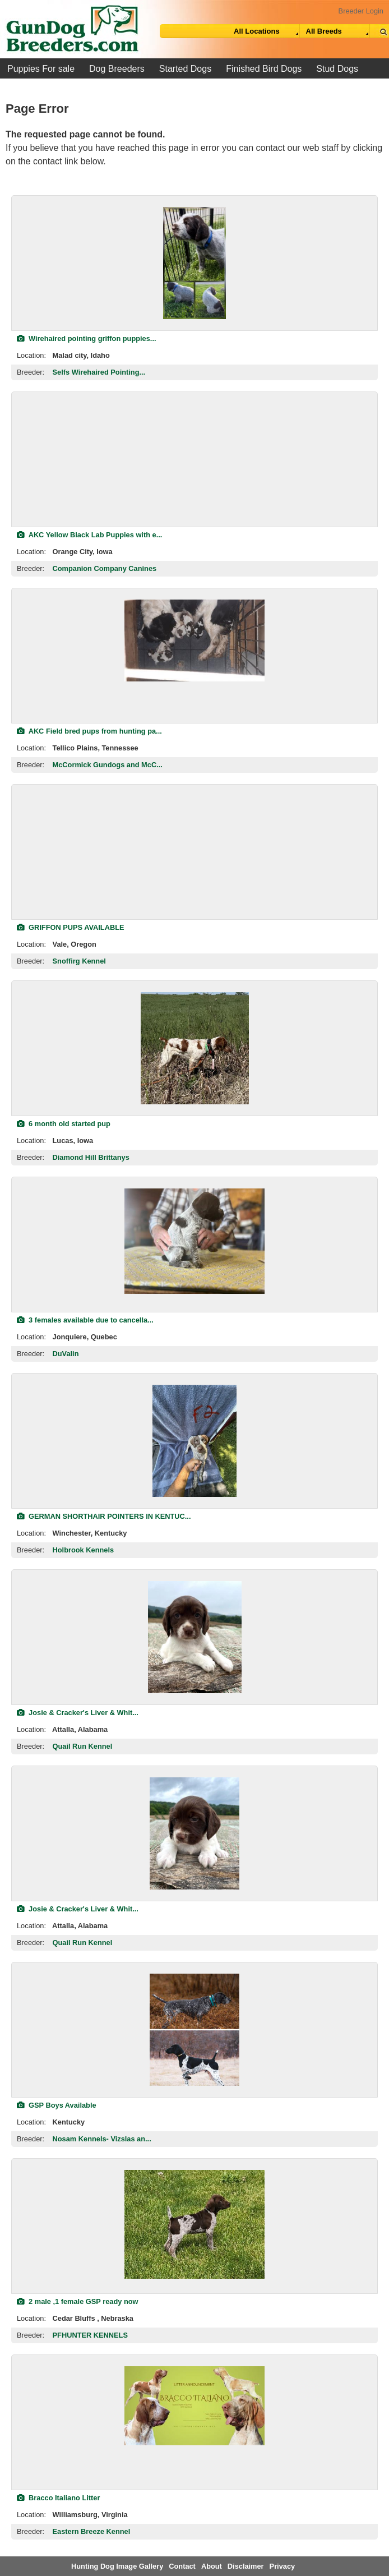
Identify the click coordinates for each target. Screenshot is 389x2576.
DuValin (66, 1353)
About (211, 2566)
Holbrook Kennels (83, 1550)
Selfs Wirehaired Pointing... (99, 372)
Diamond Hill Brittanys (91, 1157)
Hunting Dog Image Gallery (117, 2566)
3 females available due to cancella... (85, 1320)
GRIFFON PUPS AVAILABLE (70, 927)
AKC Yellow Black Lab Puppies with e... (89, 535)
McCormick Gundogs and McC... (108, 765)
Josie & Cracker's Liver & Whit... (77, 1712)
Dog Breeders (117, 68)
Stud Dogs (337, 68)
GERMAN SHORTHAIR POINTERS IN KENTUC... (104, 1516)
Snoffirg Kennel (79, 961)
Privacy (282, 2566)
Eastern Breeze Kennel (92, 2531)
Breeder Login (361, 11)
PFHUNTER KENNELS (90, 2335)
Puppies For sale (41, 68)
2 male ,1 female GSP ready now (77, 2301)
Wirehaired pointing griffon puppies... (86, 338)
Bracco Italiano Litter (58, 2498)
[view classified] (194, 263)
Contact (182, 2566)
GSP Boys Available (56, 2105)
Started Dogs (185, 68)
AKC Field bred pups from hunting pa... (89, 731)
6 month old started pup (63, 1123)
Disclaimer (246, 2566)
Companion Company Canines (105, 568)
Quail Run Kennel (83, 1746)
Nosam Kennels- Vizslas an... (102, 2139)
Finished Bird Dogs (264, 68)
